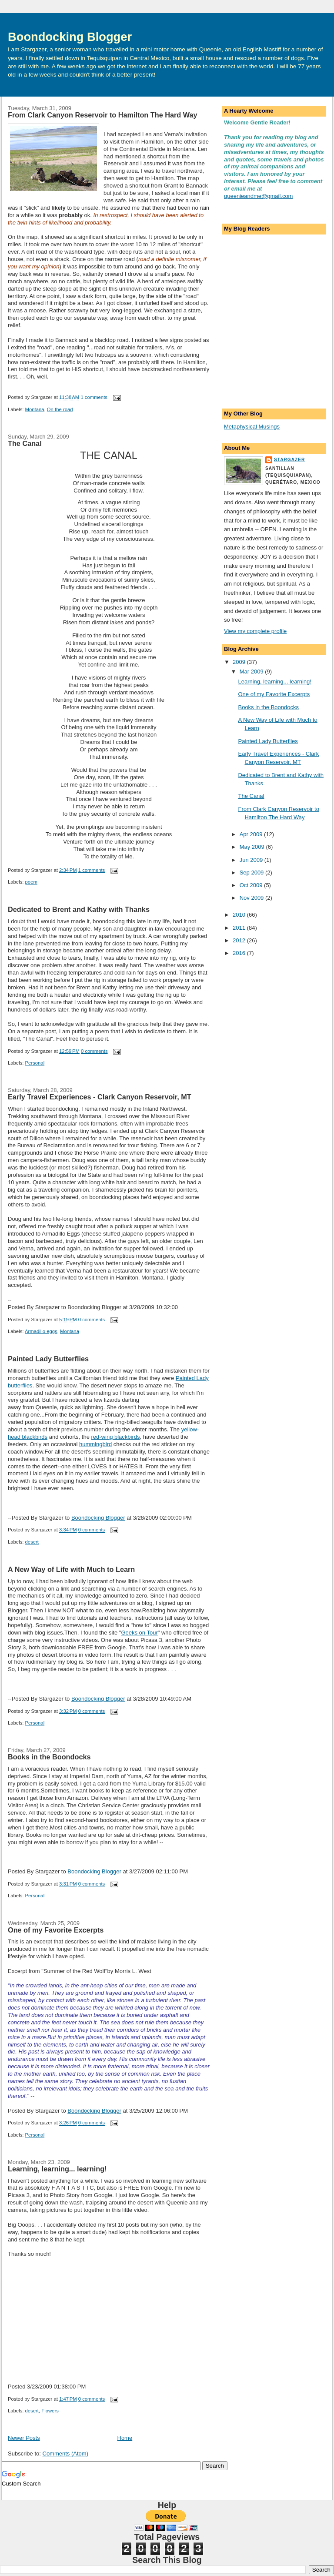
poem (31, 881)
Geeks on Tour (139, 1632)
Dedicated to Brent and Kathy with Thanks (79, 909)
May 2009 (253, 847)
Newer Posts (24, 2438)
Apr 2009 (252, 834)
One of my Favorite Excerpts (56, 1930)
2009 (240, 662)
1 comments (93, 397)
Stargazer (289, 459)
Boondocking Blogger (70, 37)
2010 (240, 914)
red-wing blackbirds (115, 1437)
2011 (240, 928)
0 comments (94, 1051)
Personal (35, 1062)
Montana (34, 409)
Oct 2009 (252, 885)
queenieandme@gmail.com (258, 196)
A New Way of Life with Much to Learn (71, 1569)
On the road (60, 409)
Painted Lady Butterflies (48, 1359)
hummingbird (95, 1444)
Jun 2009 (252, 860)
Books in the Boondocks (49, 1757)
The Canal (25, 443)
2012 (240, 940)
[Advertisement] (267, 354)
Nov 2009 (252, 897)
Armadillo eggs (41, 1331)
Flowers (50, 2410)
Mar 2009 (252, 671)
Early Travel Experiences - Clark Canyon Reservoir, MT (99, 1097)
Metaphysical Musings (252, 426)
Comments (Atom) (65, 2453)
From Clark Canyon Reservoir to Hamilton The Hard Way (102, 115)
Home (125, 2438)
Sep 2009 (252, 872)
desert (32, 1541)
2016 (240, 953)
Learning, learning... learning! (57, 2169)
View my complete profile (255, 631)
